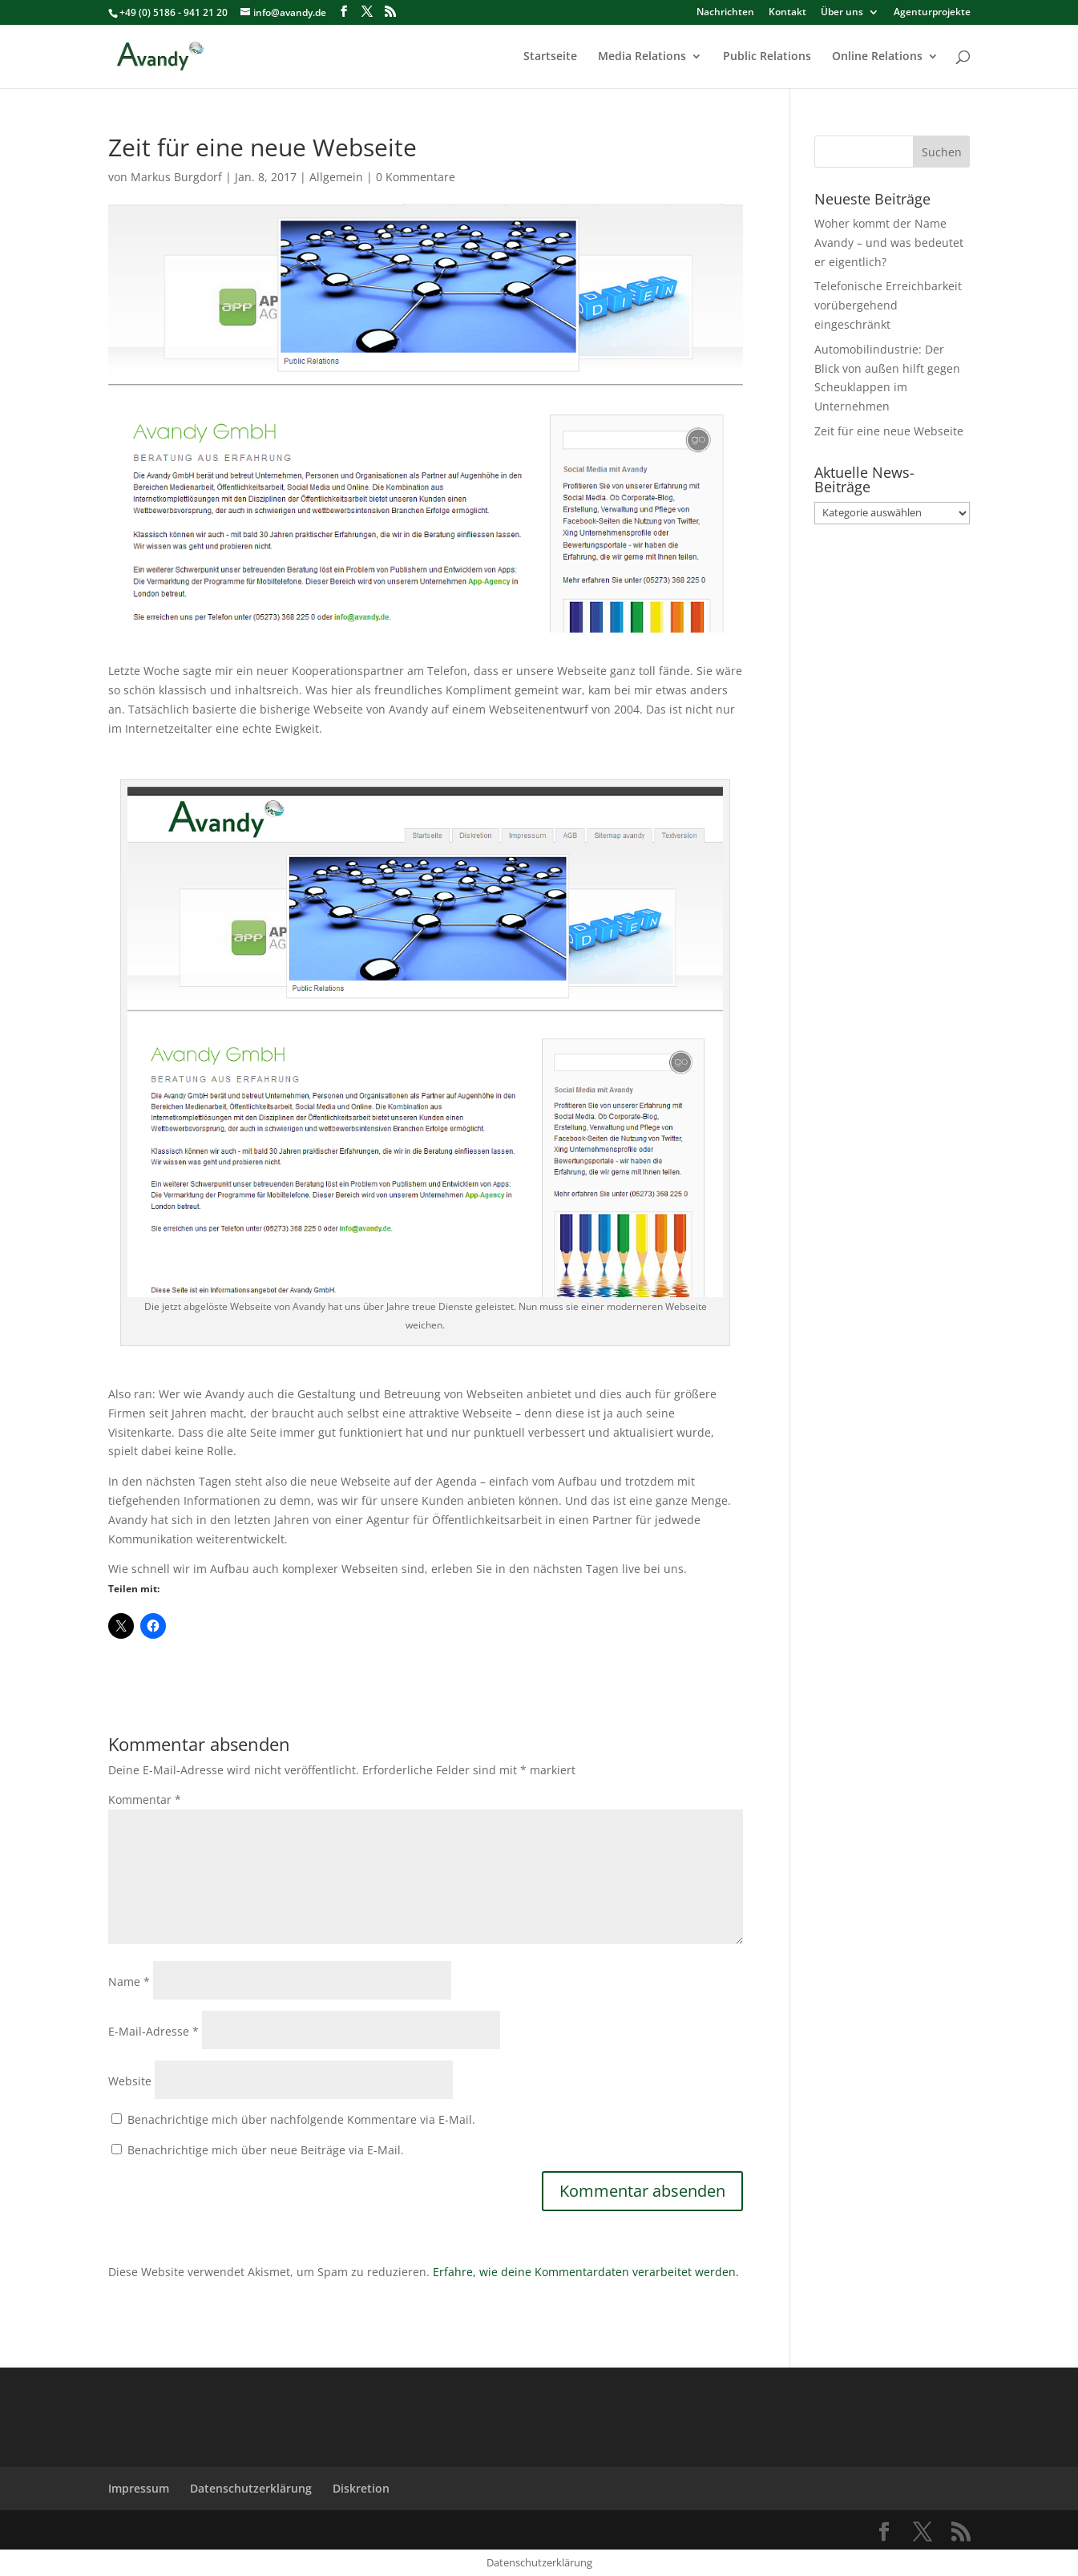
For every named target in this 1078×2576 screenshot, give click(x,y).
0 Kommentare (415, 176)
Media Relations (642, 57)
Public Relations (767, 57)
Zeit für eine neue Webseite (888, 431)
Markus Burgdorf (176, 176)
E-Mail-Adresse (153, 2031)
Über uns (842, 12)
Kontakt (787, 12)
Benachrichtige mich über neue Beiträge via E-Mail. (265, 2149)
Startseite (550, 57)
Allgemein (336, 176)
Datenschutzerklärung (251, 2488)
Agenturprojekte (932, 12)
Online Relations (877, 57)
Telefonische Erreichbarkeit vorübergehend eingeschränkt (888, 305)
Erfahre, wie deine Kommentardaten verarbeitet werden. (586, 2271)
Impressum (138, 2488)
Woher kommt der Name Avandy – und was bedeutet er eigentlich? (888, 242)
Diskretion (361, 2488)
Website (129, 2081)
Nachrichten (725, 12)
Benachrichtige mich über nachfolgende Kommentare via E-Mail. (301, 2119)
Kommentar (144, 1799)
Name (129, 1981)
